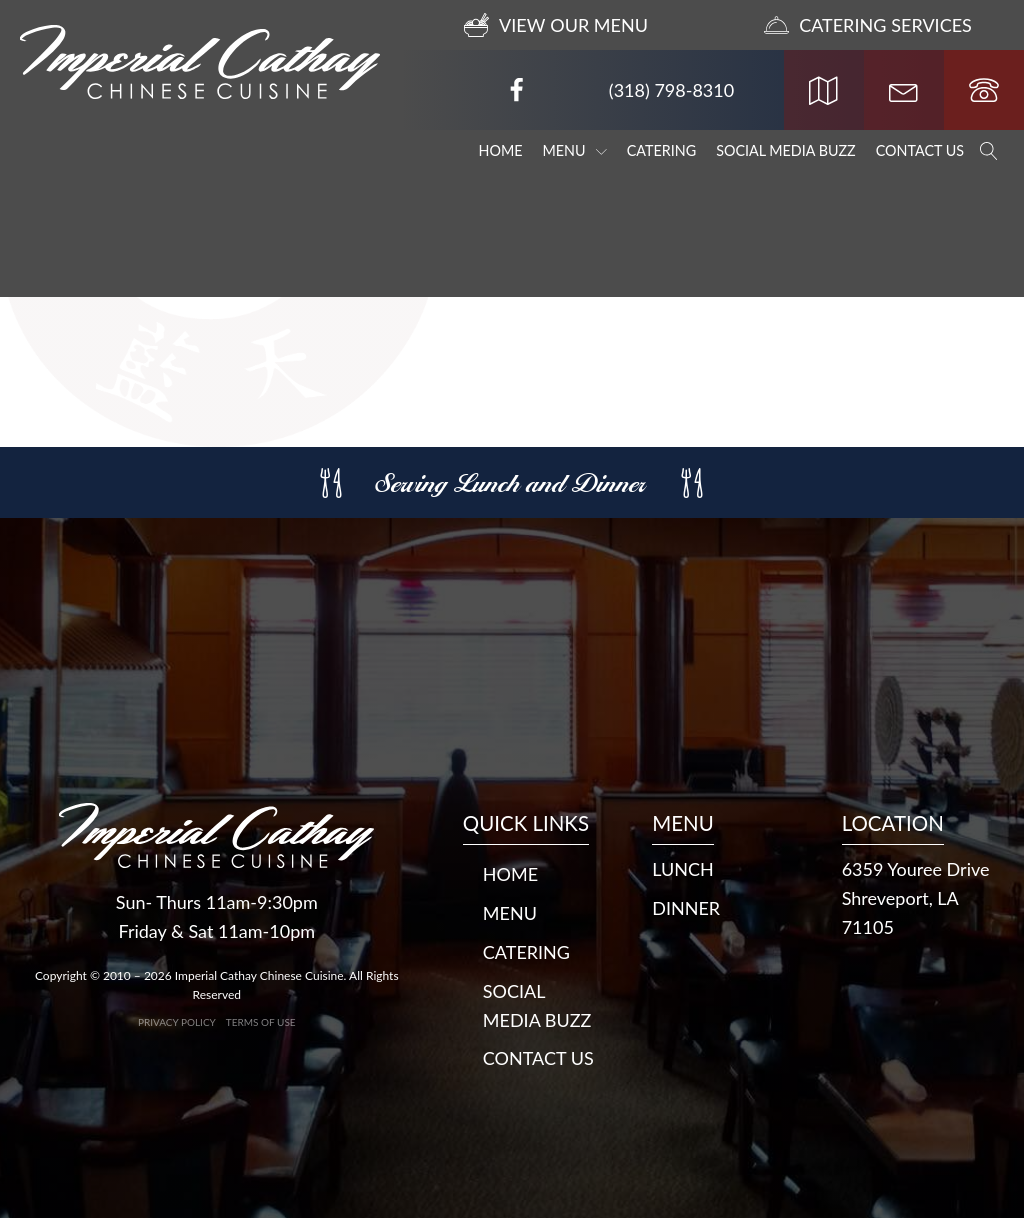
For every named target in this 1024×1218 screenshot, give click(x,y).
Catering (661, 150)
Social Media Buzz (786, 150)
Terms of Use (261, 1022)
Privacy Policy (177, 1022)
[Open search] (989, 151)
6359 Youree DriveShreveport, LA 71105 (916, 898)
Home (501, 150)
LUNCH (683, 869)
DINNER (686, 908)
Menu (575, 150)
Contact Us (920, 150)
